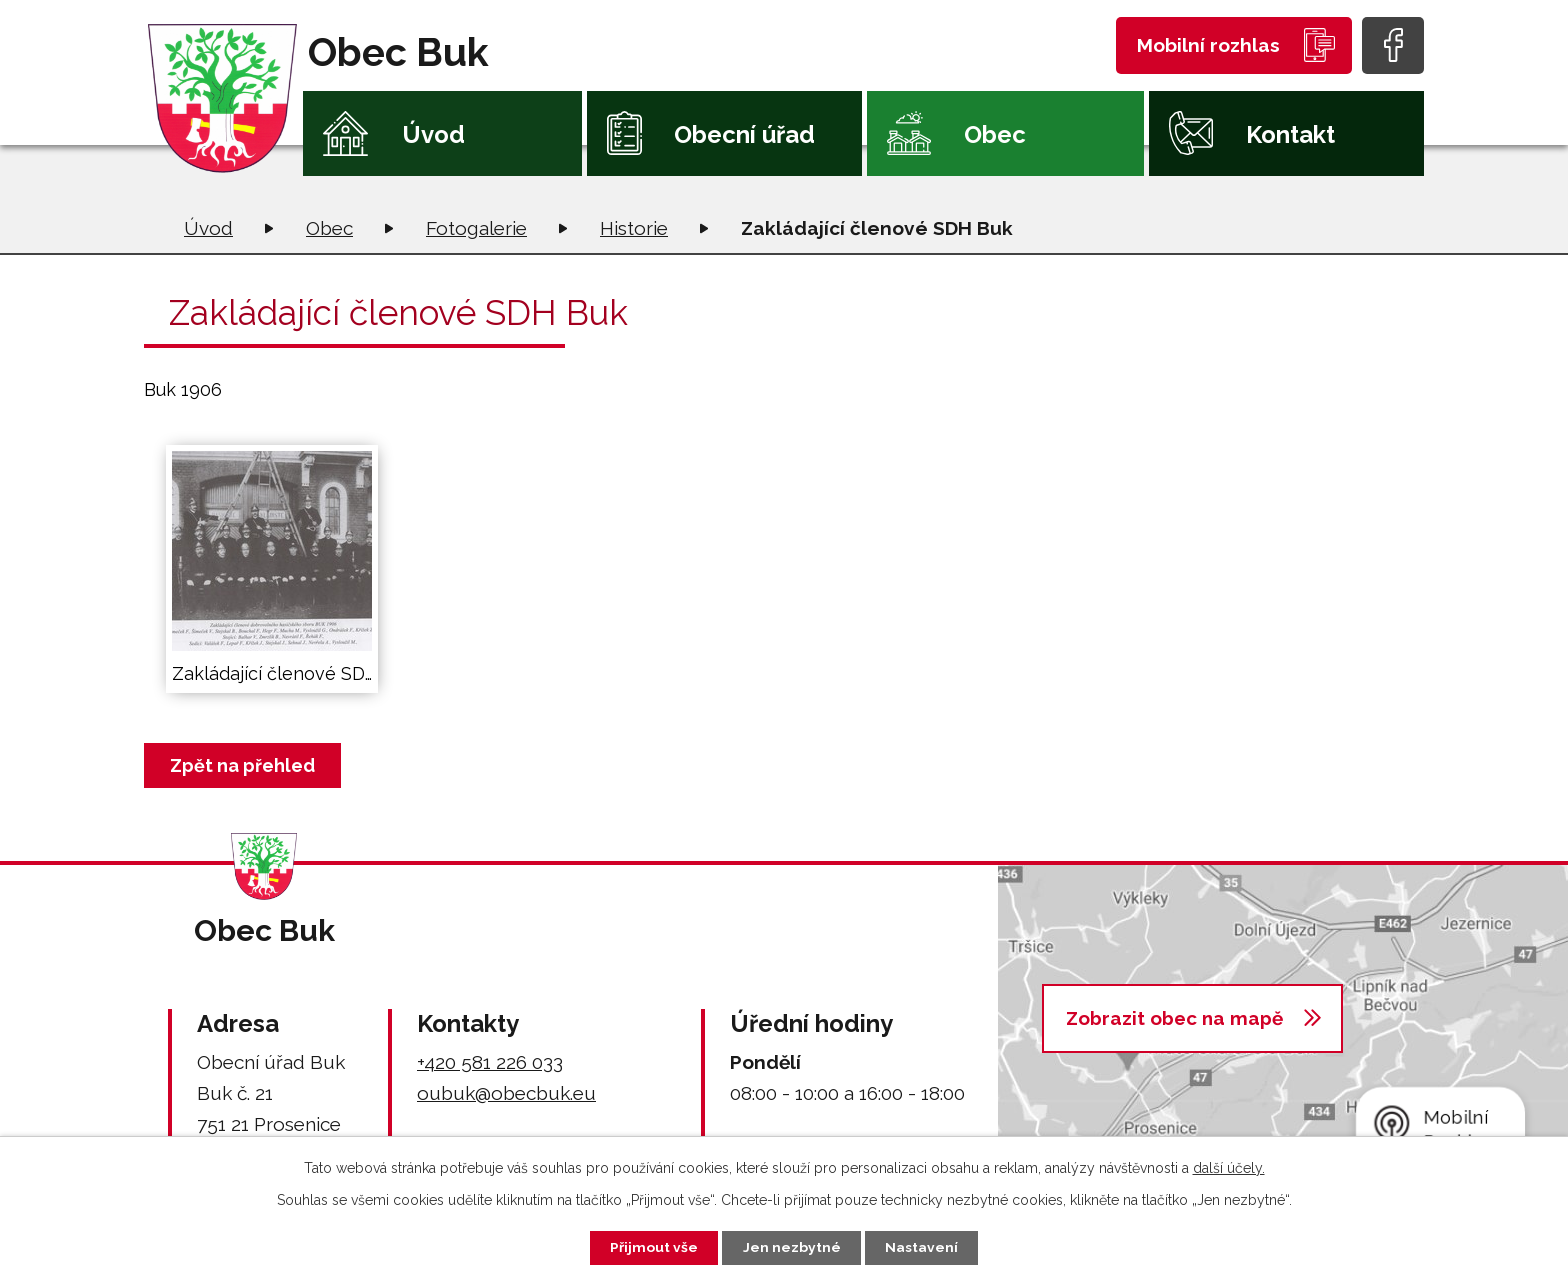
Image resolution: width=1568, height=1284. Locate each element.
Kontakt (1290, 134)
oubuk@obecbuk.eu (506, 1093)
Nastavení (923, 1247)
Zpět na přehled (243, 765)
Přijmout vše (653, 1247)
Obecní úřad (744, 134)
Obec (995, 134)
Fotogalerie (476, 228)
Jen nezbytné (792, 1247)
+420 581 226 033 (490, 1062)
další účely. (1229, 1167)
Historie (634, 228)
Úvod (433, 134)
